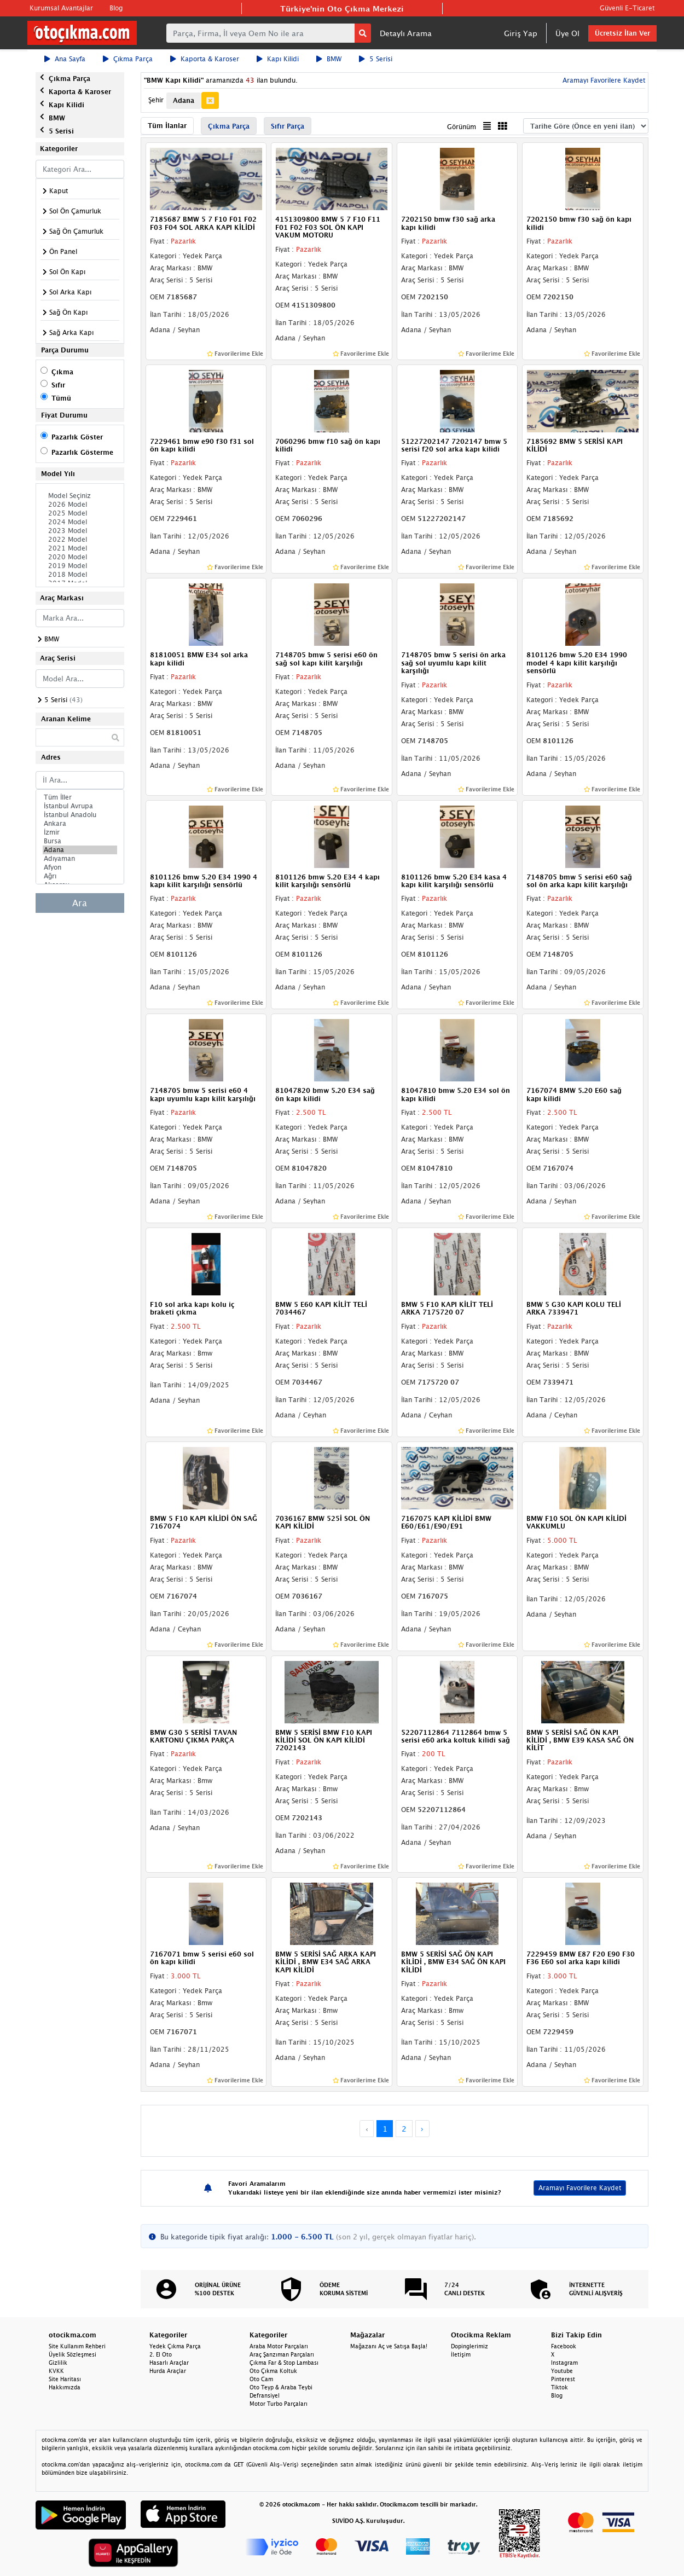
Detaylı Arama (406, 33)
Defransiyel (265, 2395)
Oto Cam (261, 2379)
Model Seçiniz (80, 495)
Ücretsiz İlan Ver (622, 33)
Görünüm (461, 127)
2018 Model (80, 574)
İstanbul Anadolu (80, 815)
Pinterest (563, 2379)
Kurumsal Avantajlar (61, 8)
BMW (328, 59)
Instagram (564, 2362)
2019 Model (80, 565)
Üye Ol (567, 33)
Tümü (61, 398)
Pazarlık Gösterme (82, 452)
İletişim (461, 2354)
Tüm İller (80, 797)
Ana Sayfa (64, 59)
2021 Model (80, 548)
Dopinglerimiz (469, 2346)
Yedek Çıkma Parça (175, 2346)
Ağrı (80, 876)
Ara (79, 903)
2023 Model (80, 530)
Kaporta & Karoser (204, 59)
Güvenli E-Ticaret (627, 8)
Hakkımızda (64, 2387)
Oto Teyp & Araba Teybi (281, 2387)
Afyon (80, 867)
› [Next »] (422, 2128)
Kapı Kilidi (278, 59)
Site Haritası (65, 2379)
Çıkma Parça (128, 59)
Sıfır (58, 385)
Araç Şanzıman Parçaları (282, 2354)
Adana (80, 850)
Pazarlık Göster (77, 437)
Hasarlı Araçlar (169, 2362)
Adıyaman (80, 858)
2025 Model (80, 513)
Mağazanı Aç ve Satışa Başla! (388, 2346)
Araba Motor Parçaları (279, 2346)
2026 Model (80, 504)
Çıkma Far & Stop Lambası (284, 2362)
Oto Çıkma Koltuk (273, 2370)
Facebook (563, 2346)
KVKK (56, 2370)
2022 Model (80, 539)
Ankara (80, 823)
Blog (116, 8)
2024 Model (80, 522)
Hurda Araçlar (167, 2370)
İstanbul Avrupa (80, 806)
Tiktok (559, 2387)
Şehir (156, 100)
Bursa (80, 841)
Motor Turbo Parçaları (279, 2403)
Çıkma (62, 372)
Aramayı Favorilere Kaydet (602, 80)
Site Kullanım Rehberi (77, 2346)
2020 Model (80, 557)
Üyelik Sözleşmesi (72, 2354)
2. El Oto (160, 2354)
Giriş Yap (520, 33)
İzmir (80, 832)
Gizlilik (58, 2362)
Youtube (562, 2370)
